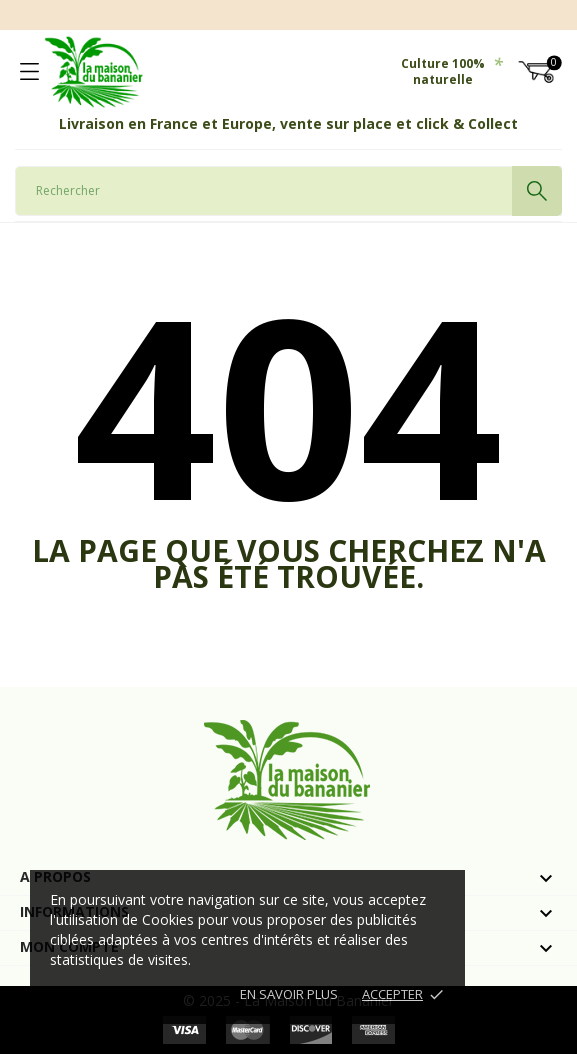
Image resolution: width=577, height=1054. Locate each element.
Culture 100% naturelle (452, 72)
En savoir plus (289, 994)
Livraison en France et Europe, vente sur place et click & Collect (288, 123)
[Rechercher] (288, 191)
